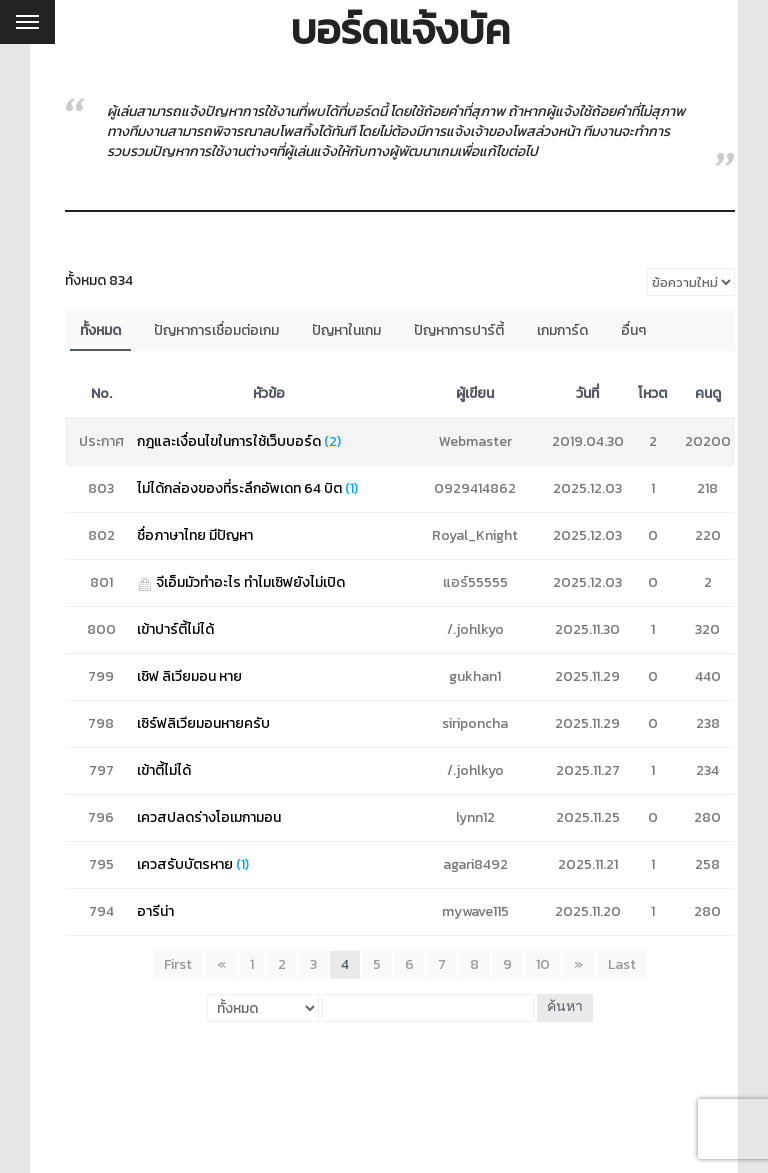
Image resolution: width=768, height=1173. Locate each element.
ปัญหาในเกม (346, 330)
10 (543, 964)
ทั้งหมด (100, 330)
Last (621, 964)
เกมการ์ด (562, 330)
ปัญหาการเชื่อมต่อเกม (216, 330)
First (179, 964)
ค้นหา (565, 1007)
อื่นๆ (633, 330)
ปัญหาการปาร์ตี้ (459, 330)
